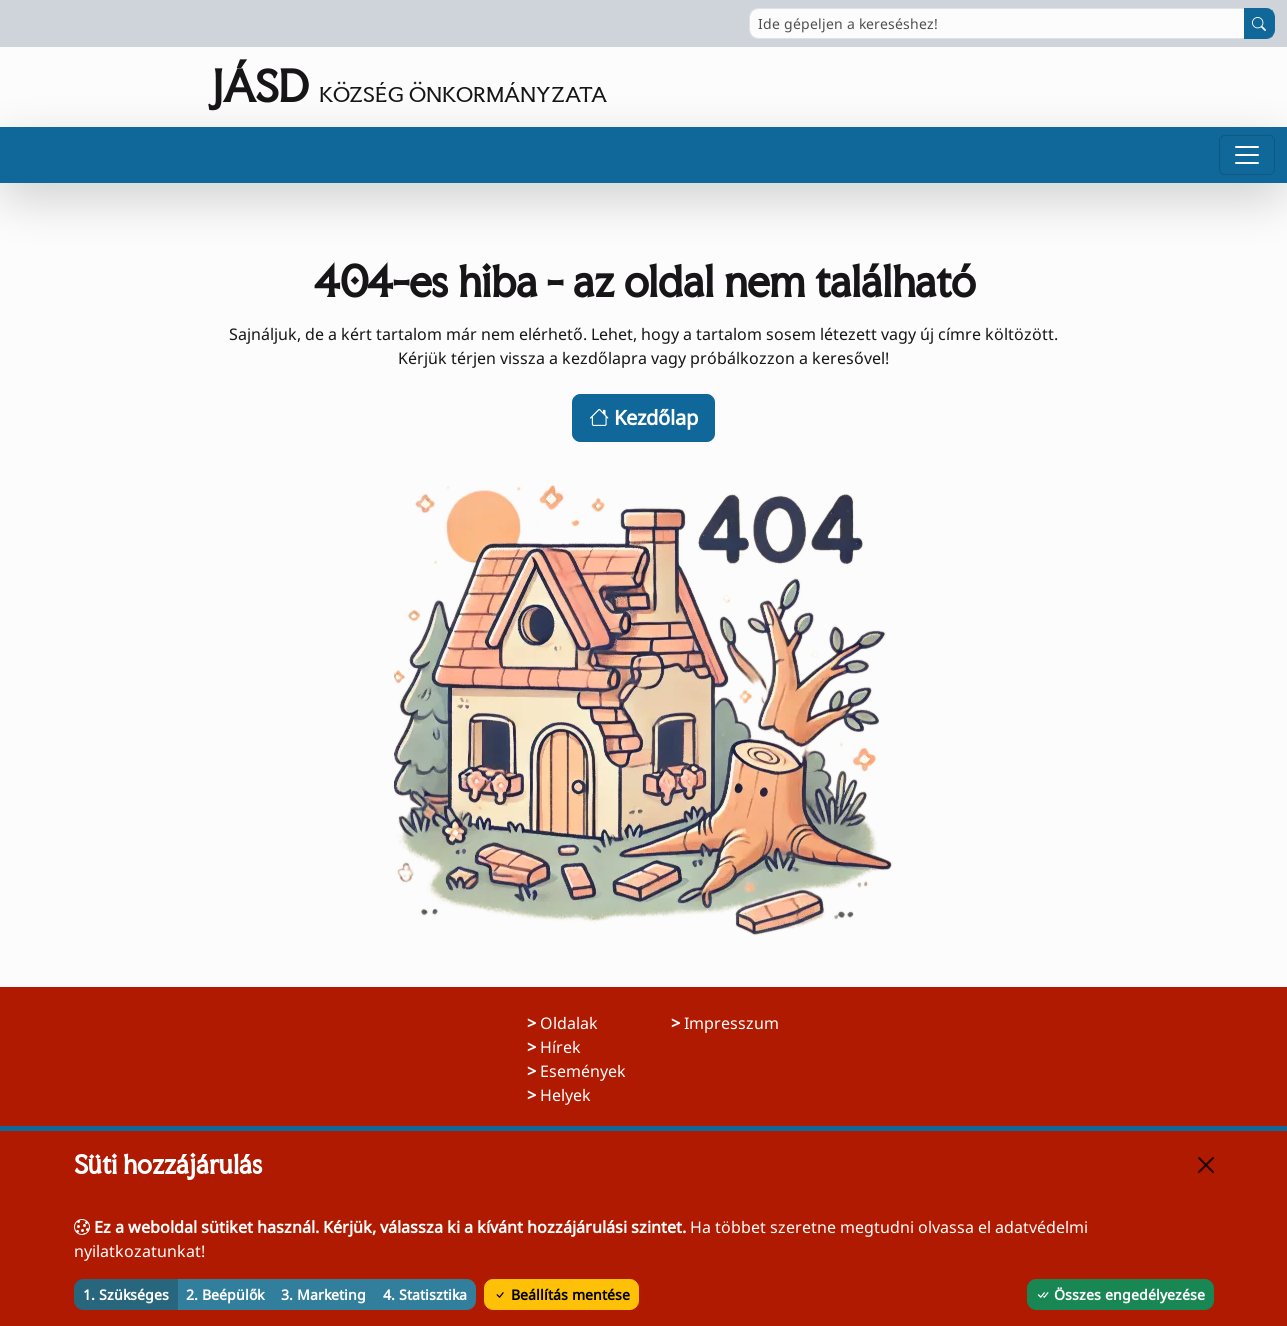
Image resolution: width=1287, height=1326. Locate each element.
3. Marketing (323, 1294)
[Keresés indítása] (1259, 23)
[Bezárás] (1206, 1165)
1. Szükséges (126, 1294)
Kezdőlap (643, 417)
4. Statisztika (425, 1294)
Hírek (560, 1047)
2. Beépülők (225, 1294)
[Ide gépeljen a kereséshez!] (997, 23)
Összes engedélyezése (1120, 1294)
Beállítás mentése (561, 1294)
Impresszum (731, 1023)
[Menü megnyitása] (1247, 155)
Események (583, 1071)
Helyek (565, 1095)
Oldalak (569, 1023)
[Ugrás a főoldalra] (309, 87)
